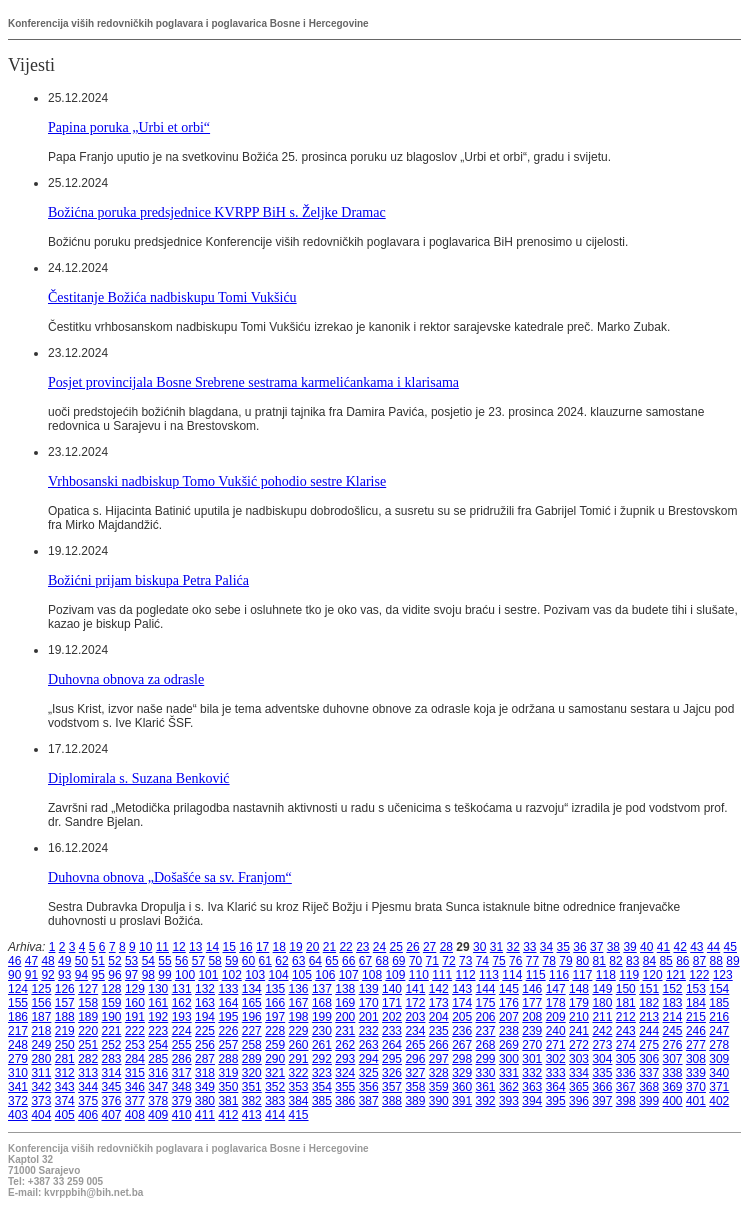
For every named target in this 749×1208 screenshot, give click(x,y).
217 (18, 1031)
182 (649, 1003)
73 (465, 961)
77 (532, 961)
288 (228, 1059)
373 (41, 1101)
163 (205, 1003)
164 (228, 1003)
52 (114, 961)
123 (723, 975)
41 (663, 947)
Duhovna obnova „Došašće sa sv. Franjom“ (170, 877)
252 (112, 1045)
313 (88, 1073)
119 (629, 975)
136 (299, 989)
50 (81, 961)
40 (646, 947)
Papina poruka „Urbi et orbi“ (129, 127)
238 (509, 1031)
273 (602, 1045)
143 (462, 989)
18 (279, 947)
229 (299, 1031)
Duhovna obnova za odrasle (126, 679)
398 (626, 1101)
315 (135, 1073)
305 (626, 1059)
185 (719, 1003)
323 (322, 1073)
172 (415, 1003)
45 (730, 947)
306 (649, 1059)
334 (579, 1073)
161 (158, 1003)
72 (448, 961)
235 (439, 1031)
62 (281, 961)
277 (696, 1045)
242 (602, 1031)
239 (532, 1031)
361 (486, 1087)
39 (629, 947)
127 (88, 989)
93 (64, 975)
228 (275, 1031)
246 (696, 1031)
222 (135, 1031)
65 (331, 961)
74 (482, 961)
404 (41, 1115)
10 (145, 947)
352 (275, 1087)
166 (275, 1003)
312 (65, 1073)
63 (298, 961)
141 (415, 989)
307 (673, 1059)
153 (696, 989)
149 (602, 989)
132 (205, 989)
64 (315, 961)
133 (228, 989)
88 (716, 961)
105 (302, 975)
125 (41, 989)
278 (719, 1045)
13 (195, 947)
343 (65, 1087)
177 (532, 1003)
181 (626, 1003)
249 (41, 1045)
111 (442, 975)
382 (252, 1101)
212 (626, 1017)
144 (486, 989)
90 (14, 975)
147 (556, 989)
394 (532, 1101)
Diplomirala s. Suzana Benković (139, 778)
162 (182, 1003)
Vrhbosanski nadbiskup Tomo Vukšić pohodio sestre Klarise (217, 481)
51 (98, 961)
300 (509, 1059)
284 (135, 1059)
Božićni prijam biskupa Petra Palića (148, 580)
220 (88, 1031)
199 (322, 1017)
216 (719, 1017)
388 (392, 1101)
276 (673, 1045)
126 (65, 989)
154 (719, 989)
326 (392, 1073)
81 (599, 961)
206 (486, 1017)
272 (579, 1045)
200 (345, 1017)
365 (579, 1087)
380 (205, 1101)
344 (88, 1087)
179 (579, 1003)
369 (673, 1087)
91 (31, 975)
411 (205, 1115)
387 (369, 1101)
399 (649, 1101)
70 (415, 961)
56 (181, 961)
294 (369, 1059)
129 (135, 989)
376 (112, 1101)
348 (182, 1087)
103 (255, 975)
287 (205, 1059)
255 (182, 1045)
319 (228, 1073)
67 (365, 961)
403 (18, 1115)
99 (164, 975)
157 (65, 1003)
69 (398, 961)
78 (549, 961)
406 (88, 1115)
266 (439, 1045)
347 (158, 1087)
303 (579, 1059)
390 (439, 1101)
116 (559, 975)
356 (369, 1087)
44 (713, 947)
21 (329, 947)
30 (479, 947)
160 (135, 1003)
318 (205, 1073)
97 (131, 975)
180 (602, 1003)
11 (162, 947)
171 (392, 1003)
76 (515, 961)
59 (231, 961)
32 (512, 947)
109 (395, 975)
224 (182, 1031)
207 (509, 1017)
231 (345, 1031)
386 (345, 1101)
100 (185, 975)
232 (369, 1031)
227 (252, 1031)
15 (229, 947)
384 (299, 1101)
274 (626, 1045)
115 (536, 975)
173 (439, 1003)
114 (512, 975)
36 (579, 947)
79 (565, 961)
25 (396, 947)
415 (299, 1115)
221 (112, 1031)
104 (279, 975)
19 (295, 947)
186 (18, 1017)
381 (228, 1101)
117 (582, 975)
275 (649, 1045)
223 (158, 1031)
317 (182, 1073)
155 (18, 1003)
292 (322, 1059)
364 (556, 1087)
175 (486, 1003)
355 (345, 1087)
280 (41, 1059)
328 (439, 1073)
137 (322, 989)
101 (208, 975)
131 (182, 989)
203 (415, 1017)
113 (489, 975)
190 (112, 1017)
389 (415, 1101)
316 (158, 1073)
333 (556, 1073)
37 (596, 947)
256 (205, 1045)
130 (158, 989)
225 (205, 1031)
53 (131, 961)
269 (509, 1045)
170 (369, 1003)
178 (556, 1003)
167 (299, 1003)
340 (719, 1073)
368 (649, 1087)
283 (112, 1059)
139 (369, 989)
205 (462, 1017)
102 (232, 975)
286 (182, 1059)
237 (486, 1031)
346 (135, 1087)
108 (372, 975)
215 (696, 1017)
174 (462, 1003)
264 (392, 1045)
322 (299, 1073)
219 (65, 1031)
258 (252, 1045)
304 (602, 1059)
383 (275, 1101)
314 (112, 1073)
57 (198, 961)
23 (362, 947)
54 (148, 961)
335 (602, 1073)
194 (205, 1017)
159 (112, 1003)
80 (582, 961)
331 (509, 1073)
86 (682, 961)
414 (275, 1115)
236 (462, 1031)
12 (178, 947)
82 (615, 961)
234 (415, 1031)
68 (381, 961)
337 (649, 1073)
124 (18, 989)
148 (579, 989)
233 (392, 1031)
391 (462, 1101)
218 (41, 1031)
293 (345, 1059)
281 (65, 1059)
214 (673, 1017)
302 (556, 1059)
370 (696, 1087)
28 (446, 947)
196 (252, 1017)
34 (546, 947)
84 (649, 961)
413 (252, 1115)
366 (602, 1087)
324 (345, 1073)
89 (732, 961)
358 (415, 1087)
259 (275, 1045)
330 (486, 1073)
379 (182, 1101)
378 (158, 1101)
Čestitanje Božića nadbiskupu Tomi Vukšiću (172, 297)
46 (14, 961)
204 (439, 1017)
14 (212, 947)
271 (556, 1045)
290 (275, 1059)
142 (439, 989)
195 (228, 1017)
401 (696, 1101)
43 (696, 947)
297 (439, 1059)
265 (415, 1045)
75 (498, 961)
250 (65, 1045)
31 (496, 947)
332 (532, 1073)
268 (486, 1045)
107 (349, 975)
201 (369, 1017)
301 (532, 1059)
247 (719, 1031)
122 (699, 975)
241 (579, 1031)
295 (392, 1059)
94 (81, 975)
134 (252, 989)
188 (65, 1017)
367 (626, 1087)
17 (262, 947)
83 (632, 961)
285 (158, 1059)
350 (228, 1087)
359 (439, 1087)
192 (158, 1017)
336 (626, 1073)
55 (164, 961)
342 (41, 1087)
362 (509, 1087)
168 (322, 1003)
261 (322, 1045)
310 (18, 1073)
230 (322, 1031)
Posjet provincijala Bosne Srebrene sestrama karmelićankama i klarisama (253, 382)
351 (252, 1087)
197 (275, 1017)
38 (613, 947)
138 (345, 989)
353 (299, 1087)
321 (275, 1073)
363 (532, 1087)
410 (182, 1115)
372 (18, 1101)
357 (392, 1087)
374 (65, 1101)
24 (379, 947)
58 (214, 961)
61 (265, 961)
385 (322, 1101)
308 (696, 1059)
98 (148, 975)
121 (676, 975)
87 (699, 961)
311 (41, 1073)
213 (649, 1017)
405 (65, 1115)
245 (673, 1031)
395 (556, 1101)
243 (626, 1031)
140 (392, 989)
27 (429, 947)
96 (114, 975)
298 (462, 1059)
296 (415, 1059)
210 (579, 1017)
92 (47, 975)
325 (369, 1073)
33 (529, 947)
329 (462, 1073)
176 (509, 1003)
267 (462, 1045)
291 (299, 1059)
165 (252, 1003)
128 (112, 989)
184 (696, 1003)
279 (18, 1059)
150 (626, 989)
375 (88, 1101)
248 (18, 1045)
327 (415, 1073)
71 (432, 961)
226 (228, 1031)
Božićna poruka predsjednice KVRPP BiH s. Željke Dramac (217, 212)
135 (275, 989)
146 (532, 989)
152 (673, 989)
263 (369, 1045)
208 (532, 1017)
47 (31, 961)
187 (41, 1017)
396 (579, 1101)
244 (649, 1031)
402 (719, 1101)
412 (228, 1115)
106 (325, 975)
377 (135, 1101)
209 (556, 1017)
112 (466, 975)
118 (606, 975)
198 (299, 1017)
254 (158, 1045)
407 (112, 1115)
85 (665, 961)
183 (673, 1003)
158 (88, 1003)
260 (299, 1045)
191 (135, 1017)
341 (18, 1087)
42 (679, 947)
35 (563, 947)
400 (673, 1101)
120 (653, 975)
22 (345, 947)
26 (412, 947)
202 (392, 1017)
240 (556, 1031)
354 (322, 1087)
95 (98, 975)
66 (348, 961)
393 (509, 1101)
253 (135, 1045)
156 (41, 1003)
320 (252, 1073)
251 (88, 1045)
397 (602, 1101)
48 (47, 961)
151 (649, 989)
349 (205, 1087)
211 (602, 1017)
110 (419, 975)
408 (135, 1115)
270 (532, 1045)
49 (64, 961)
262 (345, 1045)
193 (182, 1017)
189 (88, 1017)
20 (312, 947)
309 (719, 1059)
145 (509, 989)
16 (245, 947)
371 (719, 1087)
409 (158, 1115)
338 (673, 1073)
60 (248, 961)
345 (112, 1087)
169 (345, 1003)
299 (486, 1059)
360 (462, 1087)
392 (486, 1101)
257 (228, 1045)
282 (88, 1059)
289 (252, 1059)
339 (696, 1073)
